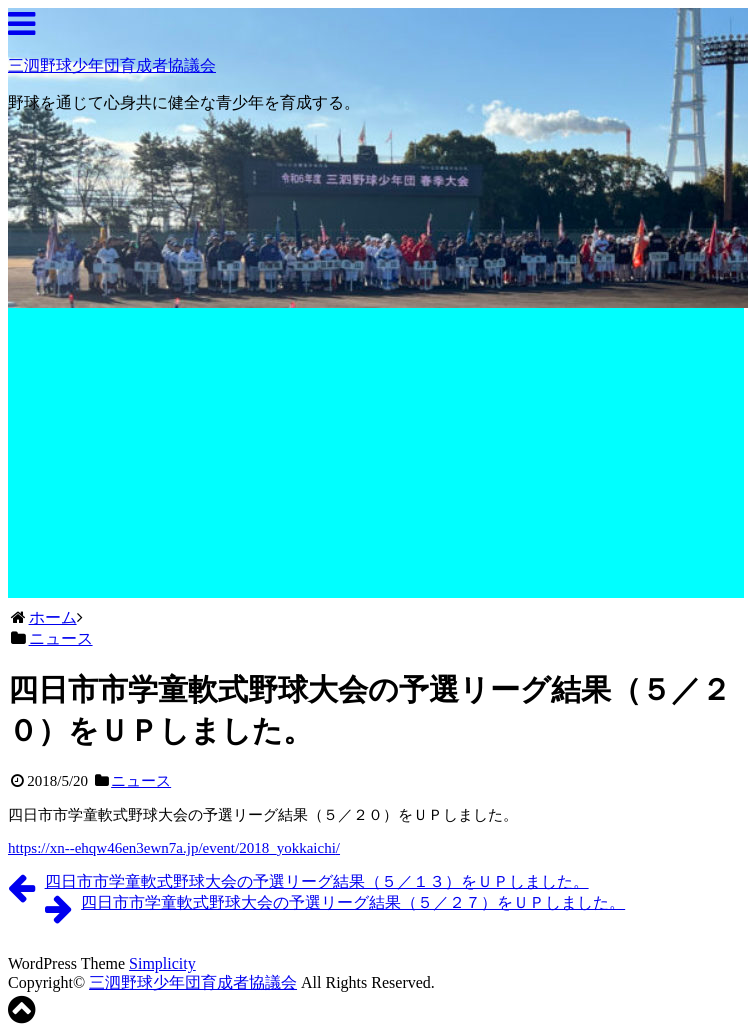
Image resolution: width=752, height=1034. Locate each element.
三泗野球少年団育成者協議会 (112, 65)
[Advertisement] (378, 458)
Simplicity (162, 963)
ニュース (141, 781)
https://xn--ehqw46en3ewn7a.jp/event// (174, 848)
